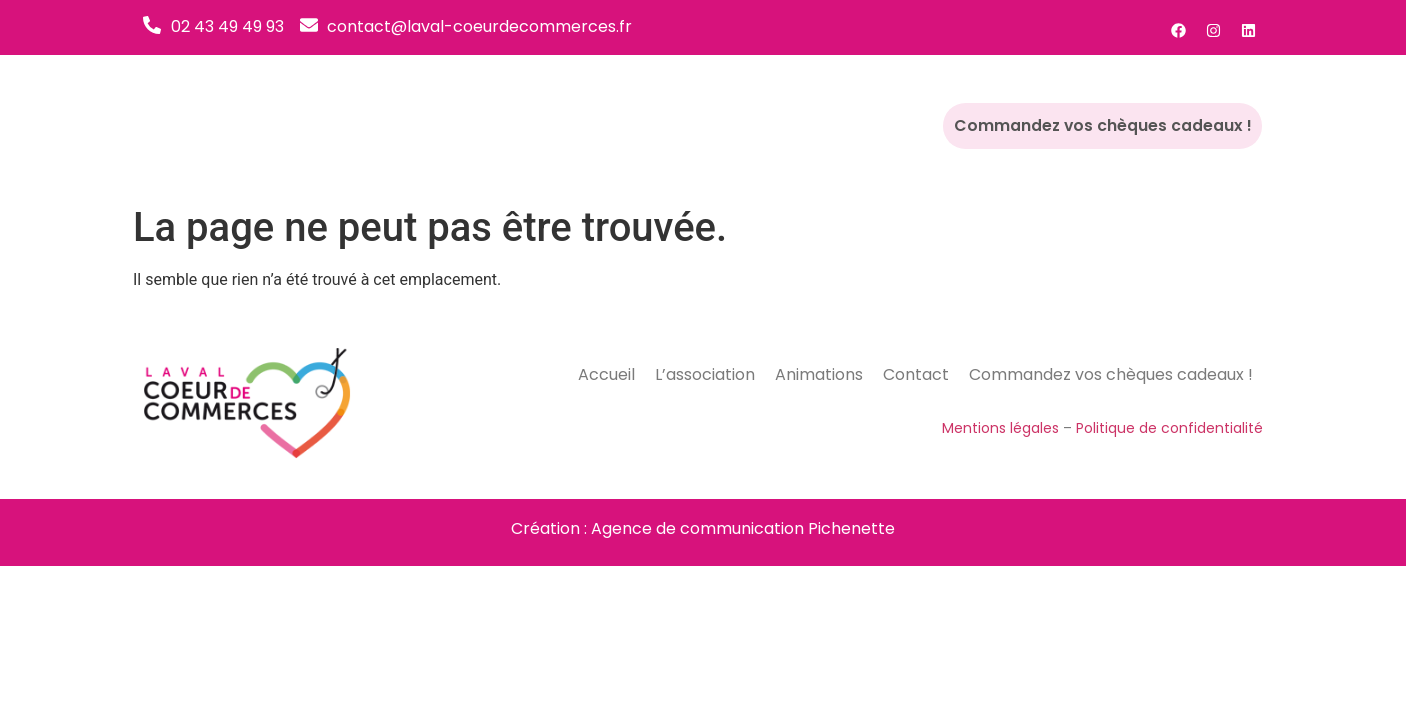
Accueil (597, 125)
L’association (701, 125)
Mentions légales (1000, 428)
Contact (923, 125)
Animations (822, 125)
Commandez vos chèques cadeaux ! (1115, 126)
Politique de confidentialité (1169, 428)
